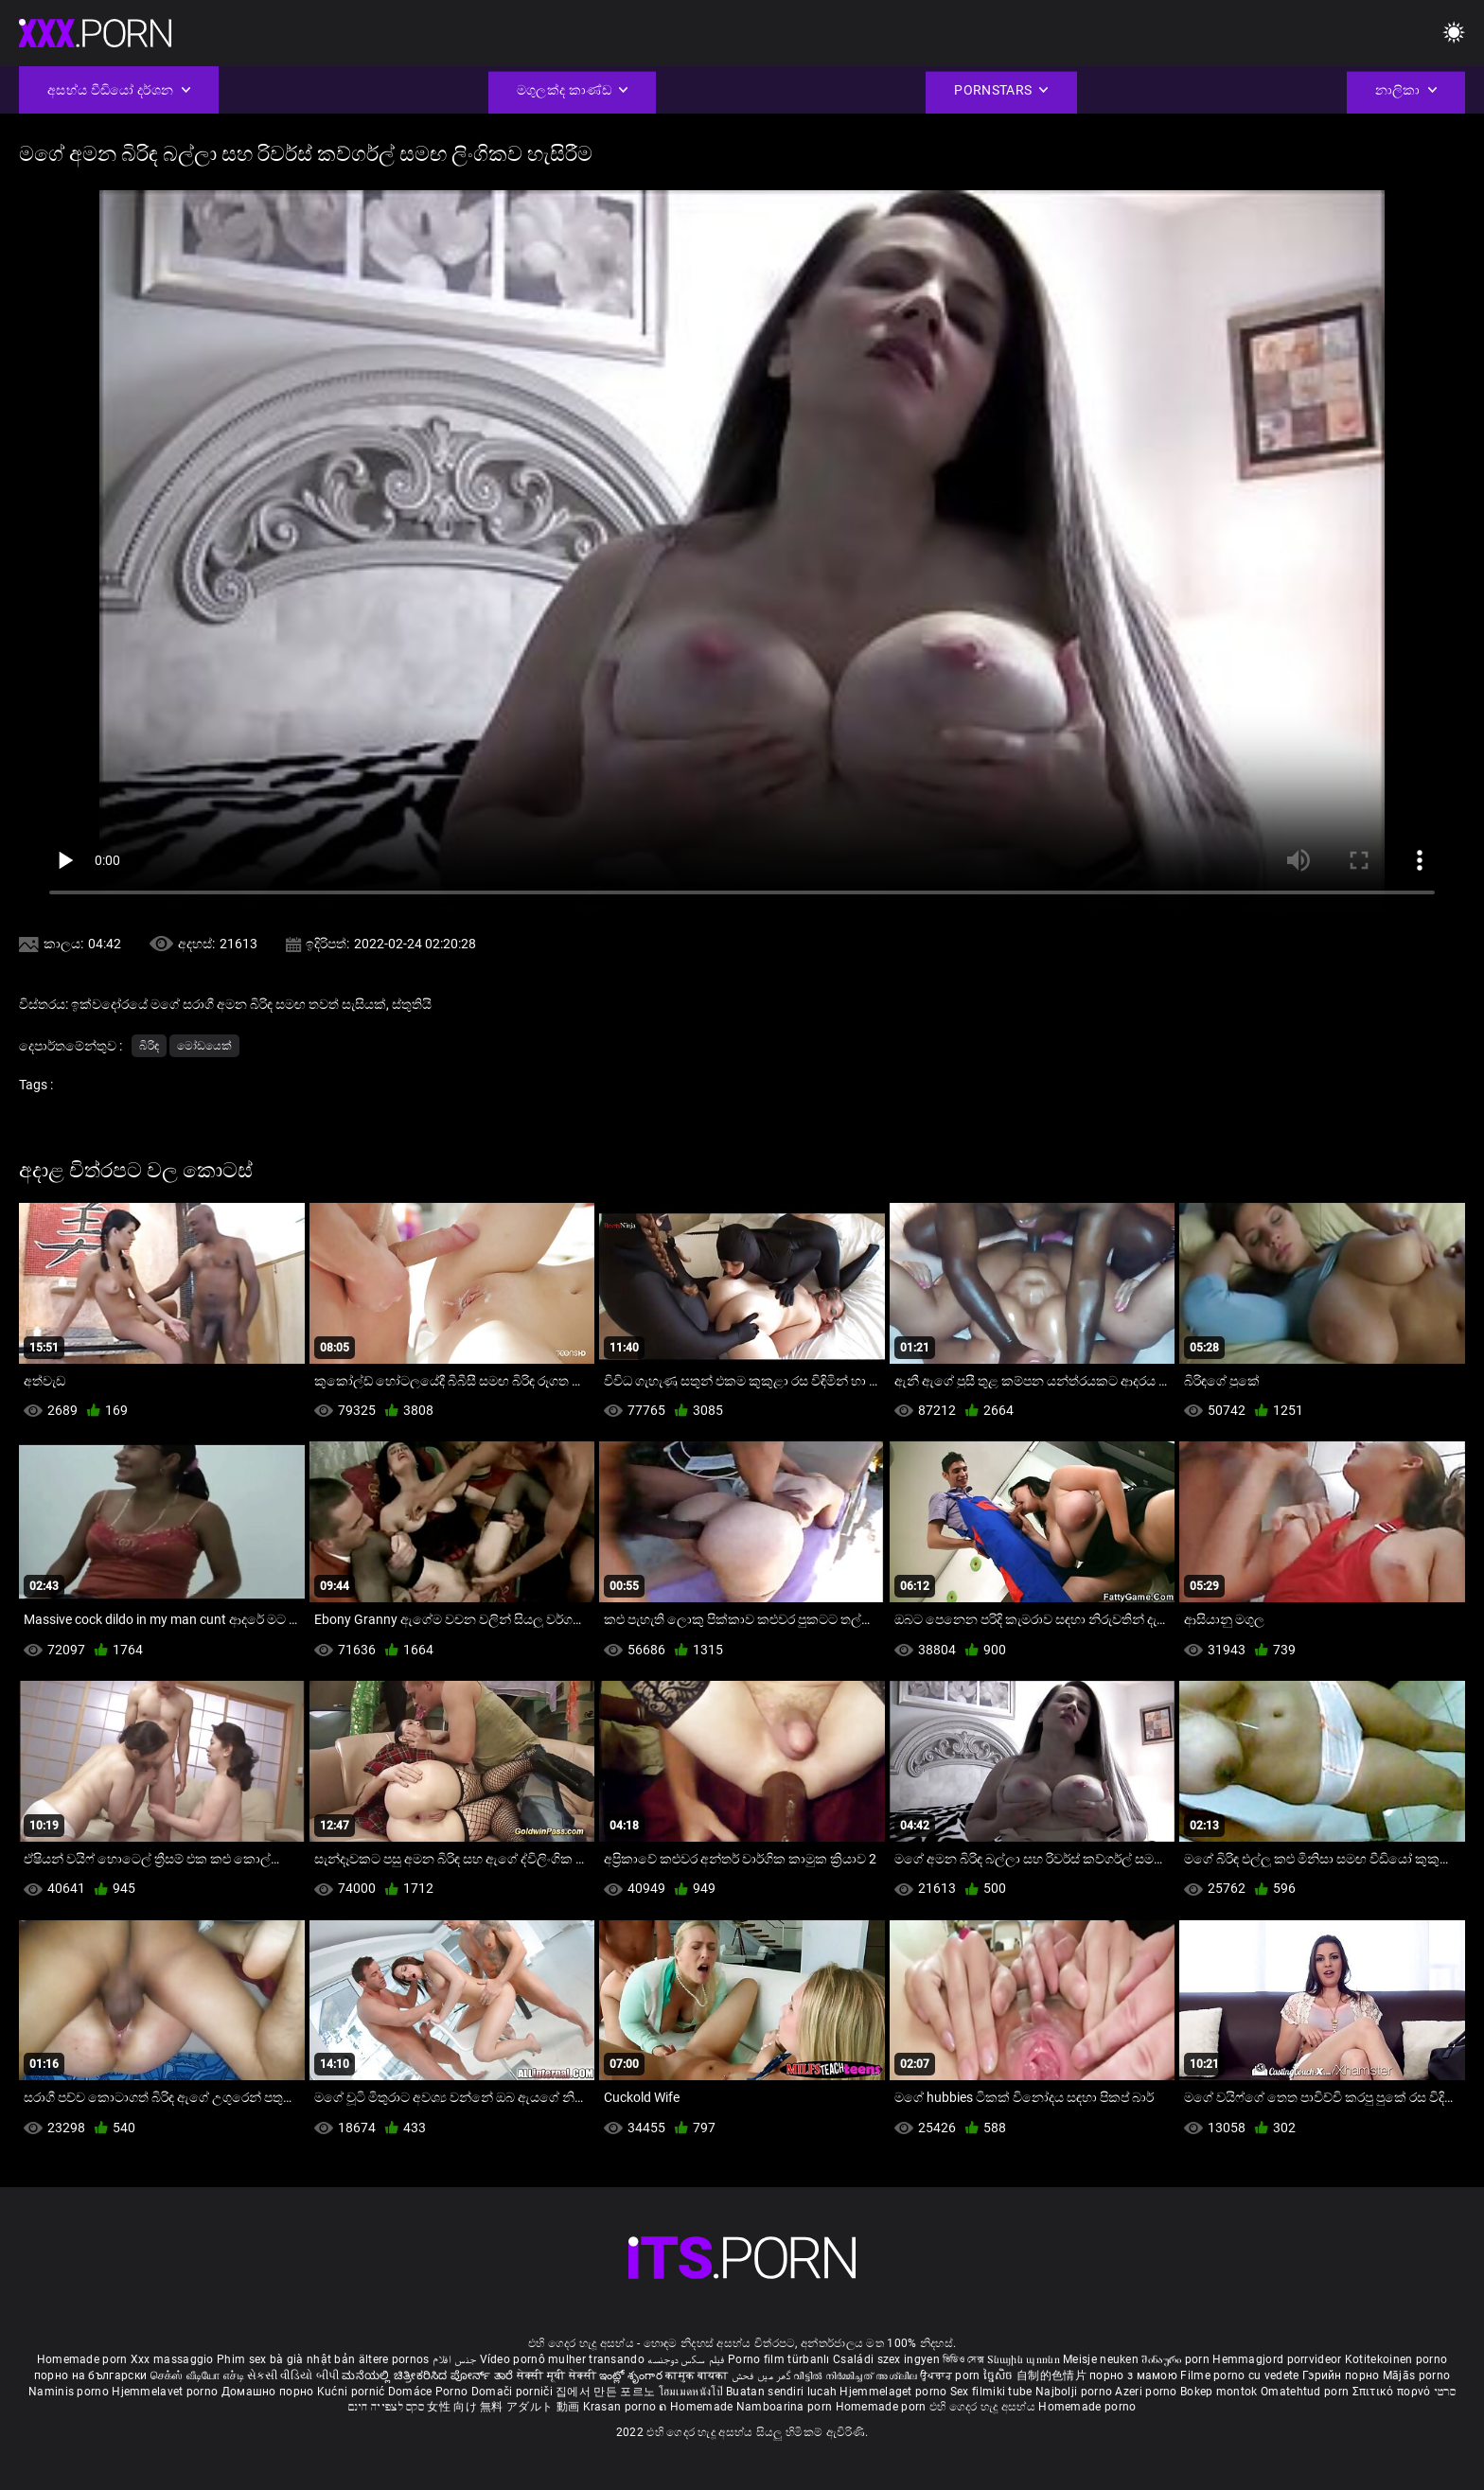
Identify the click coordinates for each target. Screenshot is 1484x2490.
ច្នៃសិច (999, 2375)
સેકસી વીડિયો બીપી (293, 2375)
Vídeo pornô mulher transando (562, 2359)
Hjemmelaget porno (894, 2391)
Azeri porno (1147, 2391)
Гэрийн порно (1342, 2375)
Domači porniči (513, 2391)
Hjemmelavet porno (166, 2391)
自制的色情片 (1052, 2375)
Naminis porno (70, 2391)
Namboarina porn (786, 2406)
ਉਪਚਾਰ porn (952, 2375)
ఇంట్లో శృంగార (632, 2375)
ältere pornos (394, 2359)
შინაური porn (1176, 2359)
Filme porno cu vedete (1239, 2375)
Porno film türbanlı (779, 2359)
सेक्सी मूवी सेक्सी (556, 2375)
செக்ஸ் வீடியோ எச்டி (197, 2375)
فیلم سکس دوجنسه (686, 2359)
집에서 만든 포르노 (607, 2391)
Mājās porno (1416, 2375)
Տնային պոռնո (1025, 2359)
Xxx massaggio (172, 2359)
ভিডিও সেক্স (963, 2359)
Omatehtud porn (1306, 2391)
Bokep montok (1219, 2391)
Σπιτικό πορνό (1393, 2391)
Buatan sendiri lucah (782, 2391)
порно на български (90, 2375)
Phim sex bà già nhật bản (286, 2359)
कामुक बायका (698, 2375)
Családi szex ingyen (886, 2359)
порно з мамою (1133, 2375)
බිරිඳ (149, 1045)
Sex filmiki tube (991, 2391)
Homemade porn (84, 2359)
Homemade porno (1087, 2406)
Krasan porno (621, 2406)
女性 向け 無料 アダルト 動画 (503, 2406)
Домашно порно (269, 2391)
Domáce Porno (429, 2391)
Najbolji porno (1073, 2391)
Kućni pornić (352, 2391)
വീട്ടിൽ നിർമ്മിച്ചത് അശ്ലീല (857, 2375)
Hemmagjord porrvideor (1278, 2359)
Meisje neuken (1101, 2359)
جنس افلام (454, 2359)
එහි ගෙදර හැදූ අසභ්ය (984, 2406)
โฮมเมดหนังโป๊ (693, 2391)
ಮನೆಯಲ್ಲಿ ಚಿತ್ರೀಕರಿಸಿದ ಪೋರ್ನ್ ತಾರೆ (429, 2375)
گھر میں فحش (763, 2375)
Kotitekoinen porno (1396, 2359)
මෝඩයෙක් (204, 1045)
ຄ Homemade (697, 2406)
